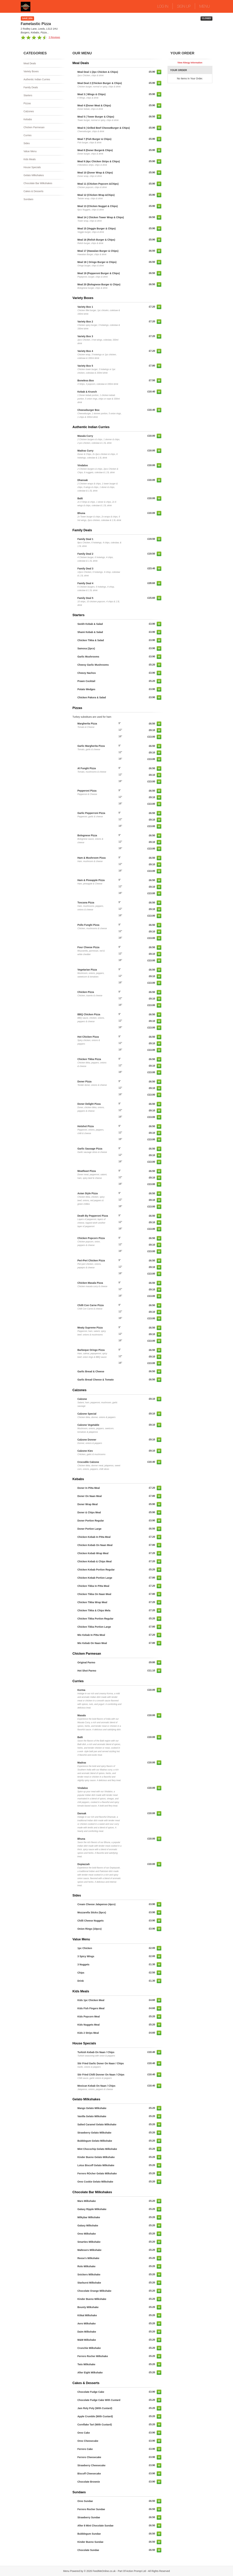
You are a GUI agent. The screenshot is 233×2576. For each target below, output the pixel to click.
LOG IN (162, 6)
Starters (28, 95)
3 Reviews (54, 37)
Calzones (29, 111)
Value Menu (30, 151)
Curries (28, 135)
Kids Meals (30, 159)
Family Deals (31, 87)
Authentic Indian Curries (37, 79)
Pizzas (27, 103)
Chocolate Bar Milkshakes (38, 183)
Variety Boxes (31, 71)
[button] (159, 72)
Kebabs (28, 119)
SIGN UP (184, 6)
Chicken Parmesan (34, 127)
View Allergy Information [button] (189, 62)
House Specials (32, 167)
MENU (204, 6)
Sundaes (28, 199)
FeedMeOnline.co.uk (104, 2571)
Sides (27, 143)
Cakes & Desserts (33, 191)
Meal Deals (30, 63)
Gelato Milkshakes (34, 175)
